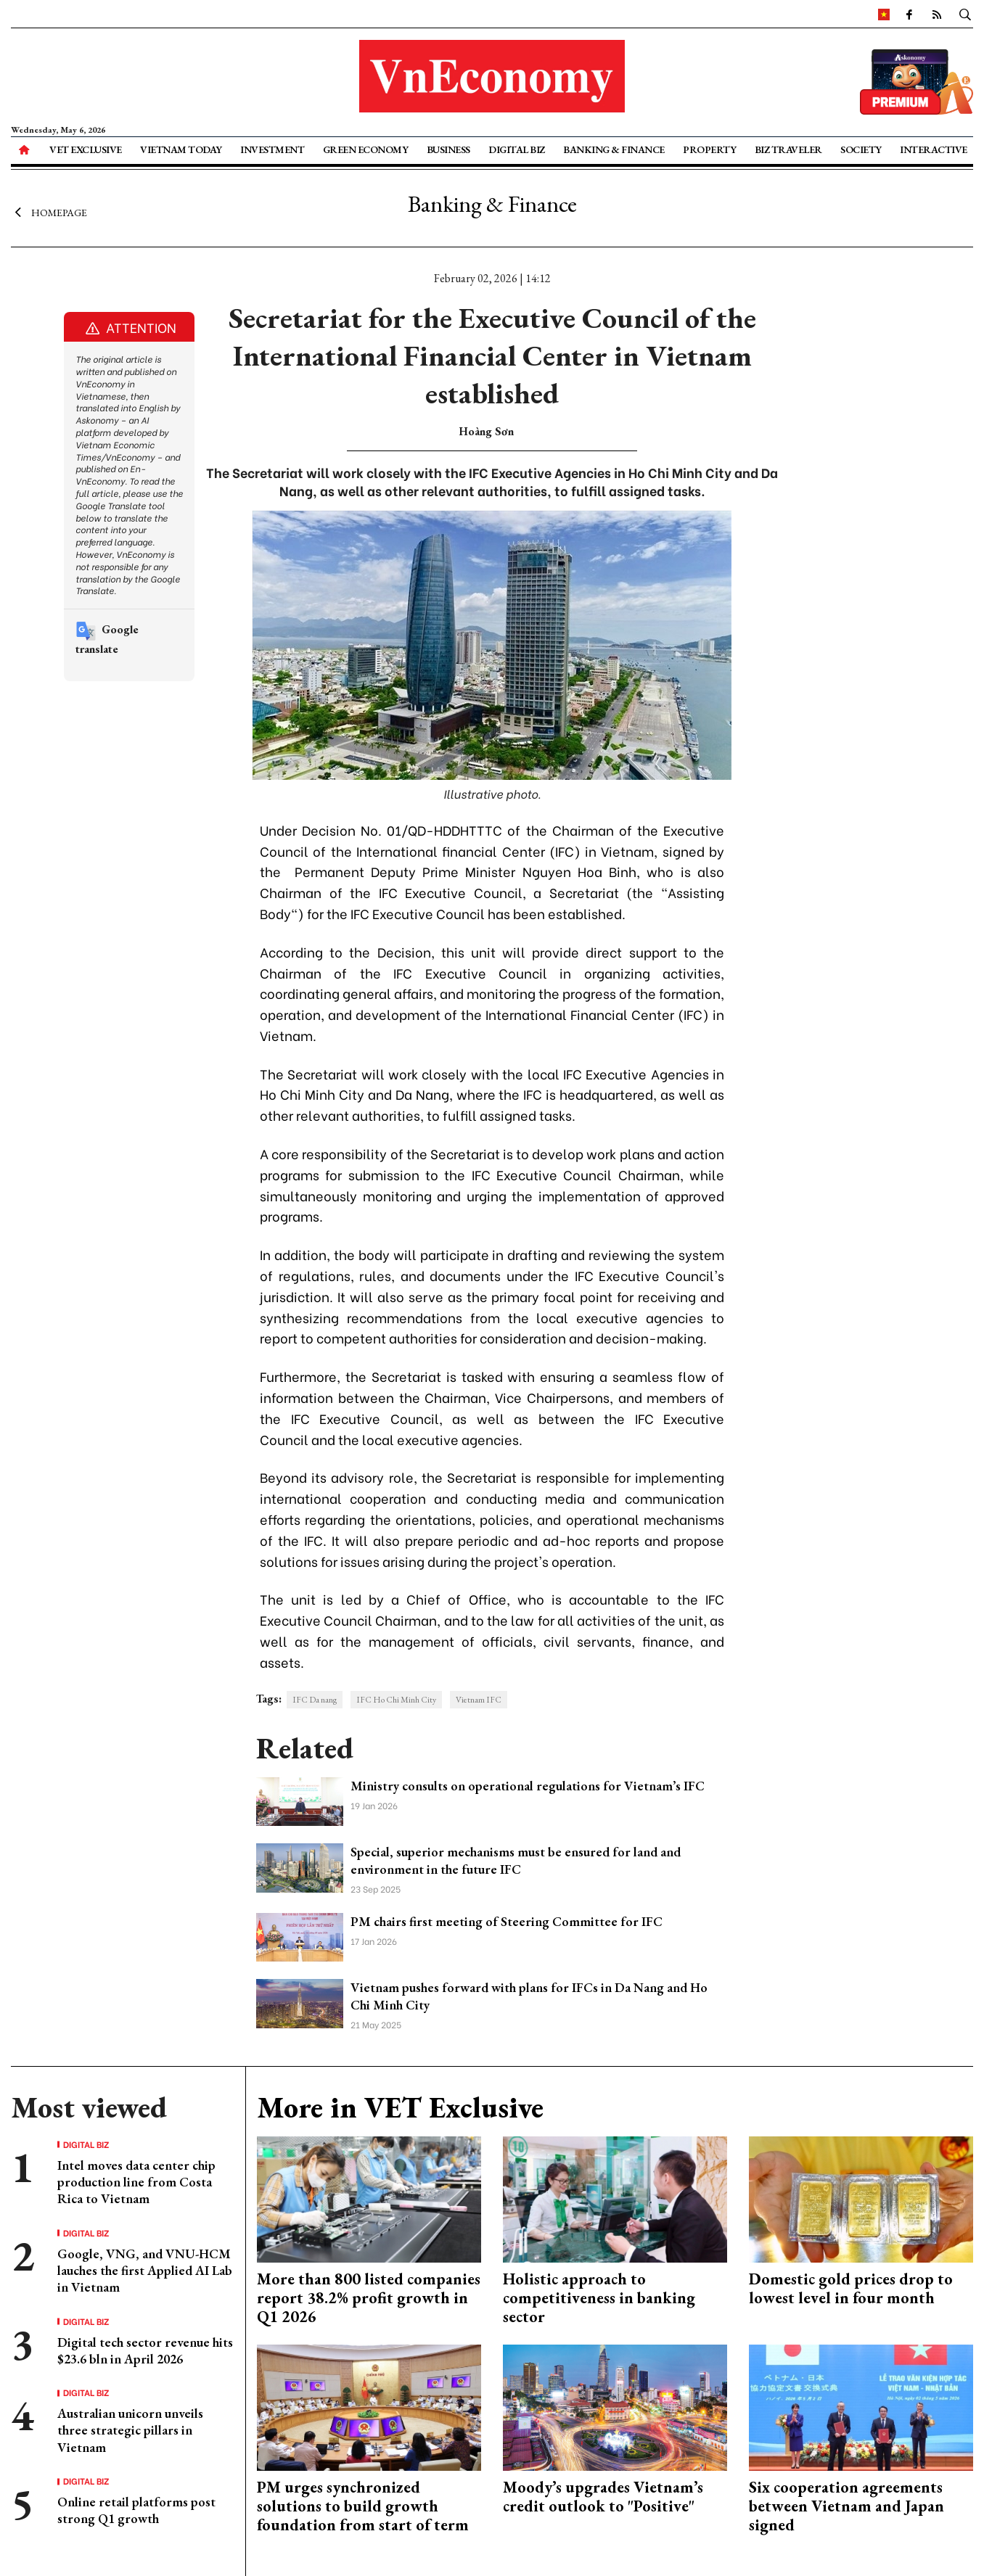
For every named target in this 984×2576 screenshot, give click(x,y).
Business (448, 149)
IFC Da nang (314, 1699)
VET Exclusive (85, 149)
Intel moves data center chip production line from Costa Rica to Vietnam (136, 2182)
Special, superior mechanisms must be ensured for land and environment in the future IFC (515, 1860)
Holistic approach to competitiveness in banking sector (599, 2298)
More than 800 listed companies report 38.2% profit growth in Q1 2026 (368, 2298)
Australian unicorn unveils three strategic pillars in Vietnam (130, 2430)
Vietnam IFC (478, 1699)
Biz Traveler (788, 149)
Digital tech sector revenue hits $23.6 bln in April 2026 (145, 2350)
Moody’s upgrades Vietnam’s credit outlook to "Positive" (603, 2497)
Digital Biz (516, 149)
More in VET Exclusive (400, 2107)
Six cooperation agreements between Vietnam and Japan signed (846, 2506)
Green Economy (366, 149)
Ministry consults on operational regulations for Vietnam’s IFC (527, 1785)
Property (709, 149)
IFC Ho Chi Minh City (396, 1699)
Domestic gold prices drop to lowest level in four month (851, 2288)
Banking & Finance (614, 149)
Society (861, 149)
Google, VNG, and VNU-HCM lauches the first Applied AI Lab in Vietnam (144, 2270)
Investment (272, 149)
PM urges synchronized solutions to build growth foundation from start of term (363, 2506)
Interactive (933, 149)
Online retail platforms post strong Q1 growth (136, 2510)
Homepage (49, 212)
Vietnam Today (181, 149)
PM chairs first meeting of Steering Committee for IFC (506, 1921)
